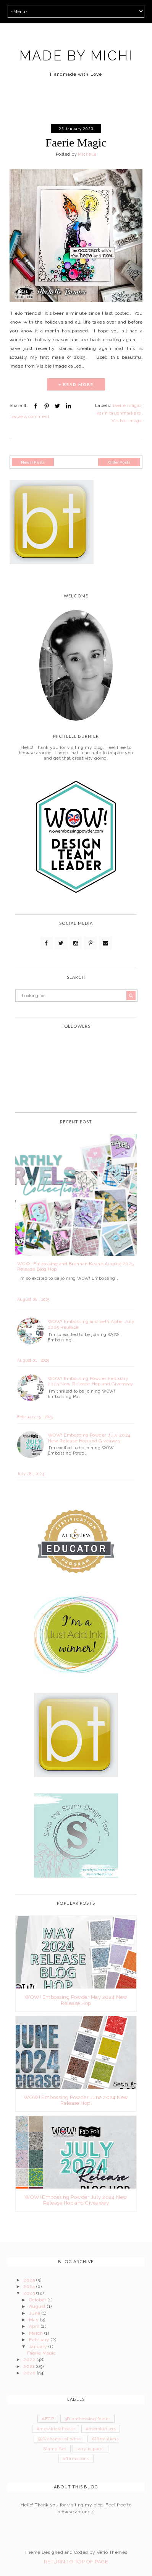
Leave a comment (29, 416)
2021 (29, 2366)
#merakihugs (101, 2428)
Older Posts (119, 462)
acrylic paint (90, 2448)
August (38, 2306)
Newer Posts (33, 462)
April (35, 2326)
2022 (29, 2359)
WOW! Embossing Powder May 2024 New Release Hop (75, 2000)
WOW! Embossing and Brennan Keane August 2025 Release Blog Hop (75, 1266)
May (34, 2319)
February (40, 2339)
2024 (29, 2286)
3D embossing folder (87, 2418)
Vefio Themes (112, 2552)
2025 (29, 2280)
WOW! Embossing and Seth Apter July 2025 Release (91, 1324)
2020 (30, 2373)
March (36, 2333)
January (39, 2346)
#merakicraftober (55, 2428)
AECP (48, 2418)
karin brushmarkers (119, 413)
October (38, 2300)
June (35, 2313)
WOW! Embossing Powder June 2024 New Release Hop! (76, 2100)
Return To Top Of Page (76, 2562)
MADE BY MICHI (76, 55)
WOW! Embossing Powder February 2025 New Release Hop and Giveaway (91, 1381)
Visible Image (127, 420)
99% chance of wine (59, 2438)
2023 (29, 2293)
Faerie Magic (76, 142)
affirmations (76, 2458)
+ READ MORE (76, 384)
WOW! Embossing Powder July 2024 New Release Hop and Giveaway (89, 1437)
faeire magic (127, 405)
